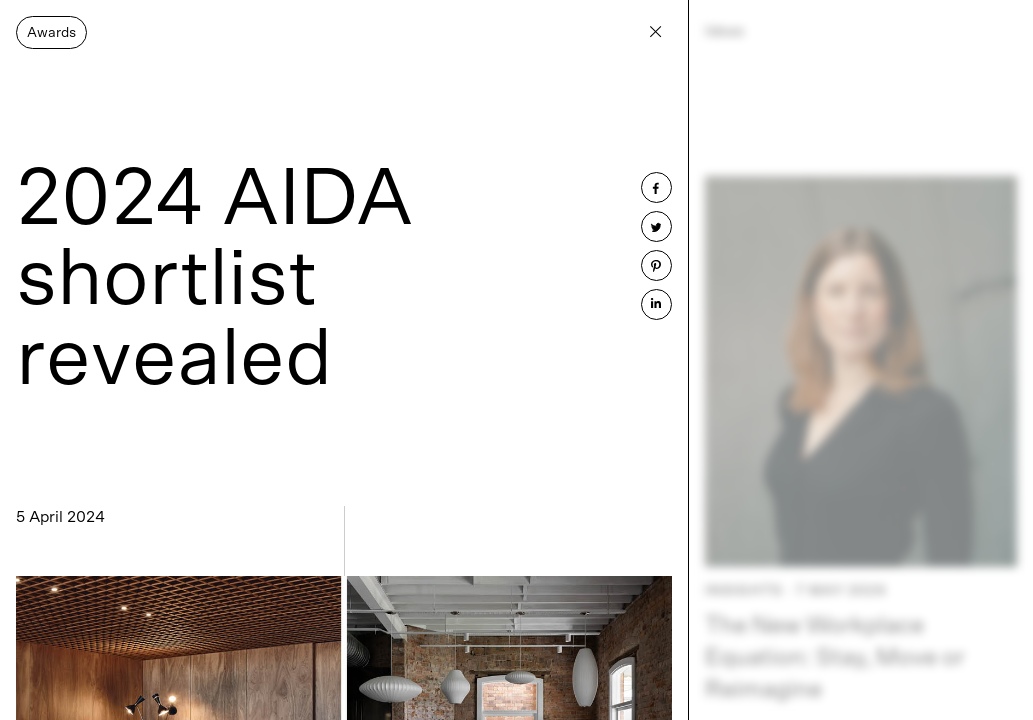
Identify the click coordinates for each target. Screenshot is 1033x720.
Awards (51, 33)
